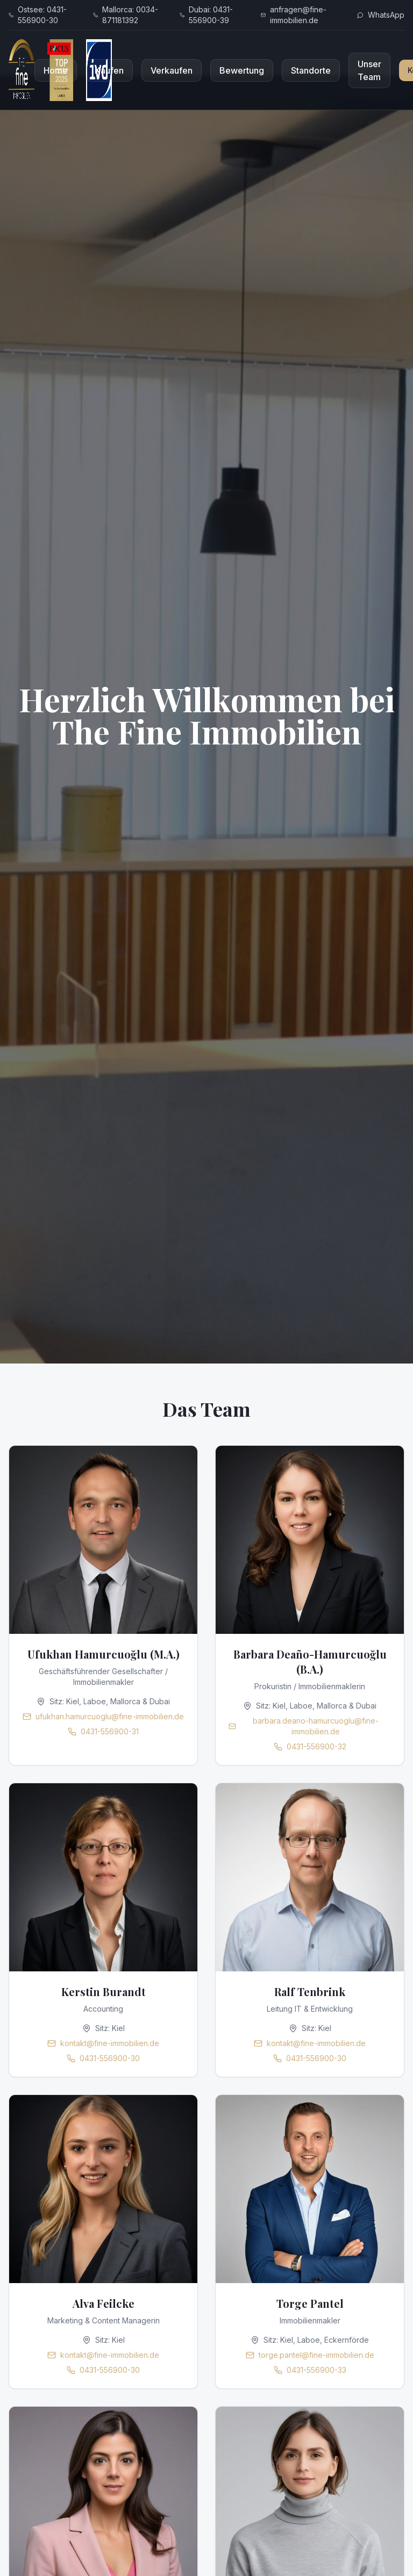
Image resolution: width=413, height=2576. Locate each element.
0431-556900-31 (110, 1731)
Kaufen (109, 70)
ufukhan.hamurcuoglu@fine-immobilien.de (109, 1716)
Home (56, 70)
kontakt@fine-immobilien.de (109, 2043)
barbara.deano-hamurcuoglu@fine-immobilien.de (316, 1726)
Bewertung (241, 70)
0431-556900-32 (316, 1746)
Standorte (311, 70)
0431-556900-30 (110, 2058)
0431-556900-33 (316, 2369)
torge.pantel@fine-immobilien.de (316, 2354)
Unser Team (369, 70)
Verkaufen (172, 70)
